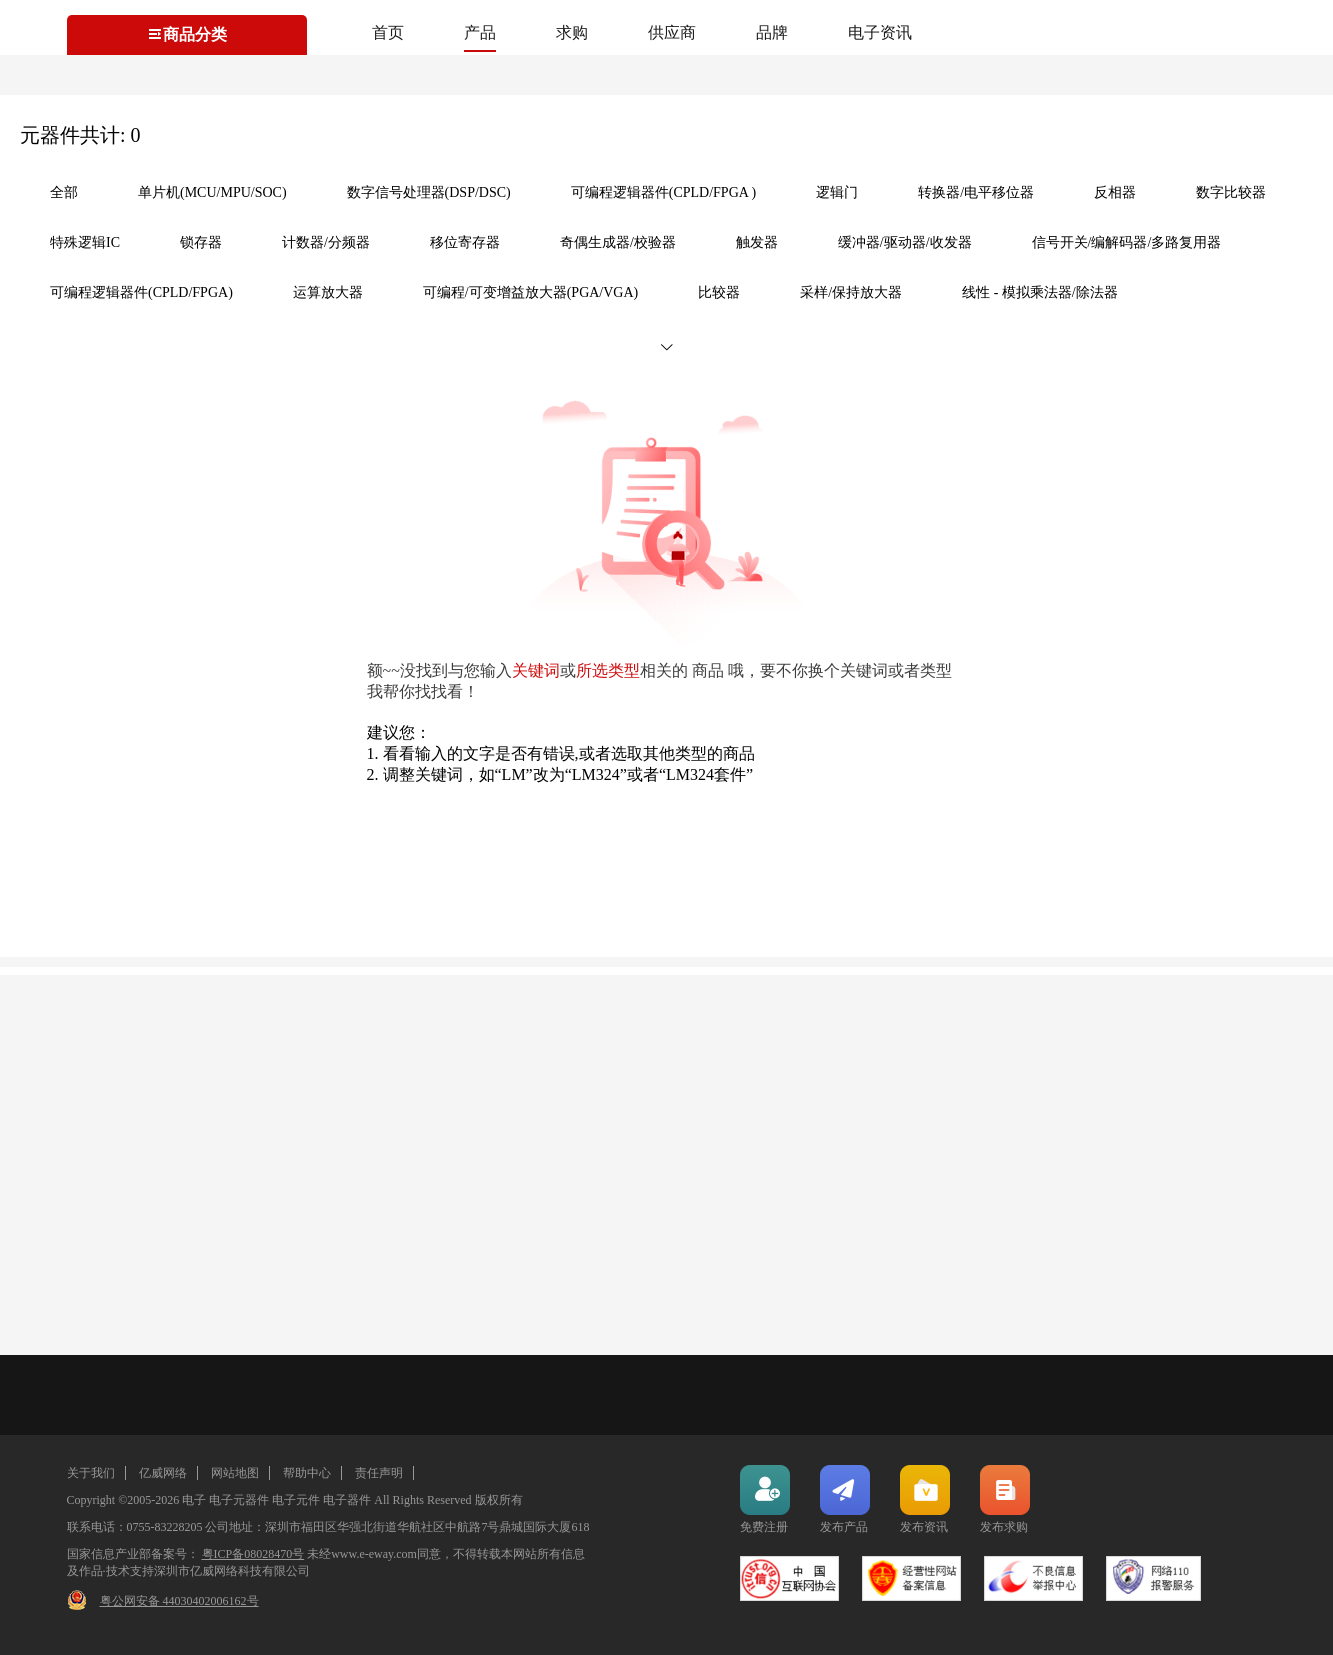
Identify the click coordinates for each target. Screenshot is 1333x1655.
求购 (572, 32)
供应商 (672, 32)
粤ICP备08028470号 (253, 1554)
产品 (480, 32)
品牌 (772, 32)
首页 (388, 32)
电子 (194, 1500)
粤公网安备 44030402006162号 (179, 1601)
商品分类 (187, 34)
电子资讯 (880, 32)
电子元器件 (239, 1500)
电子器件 (347, 1500)
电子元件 (296, 1500)
